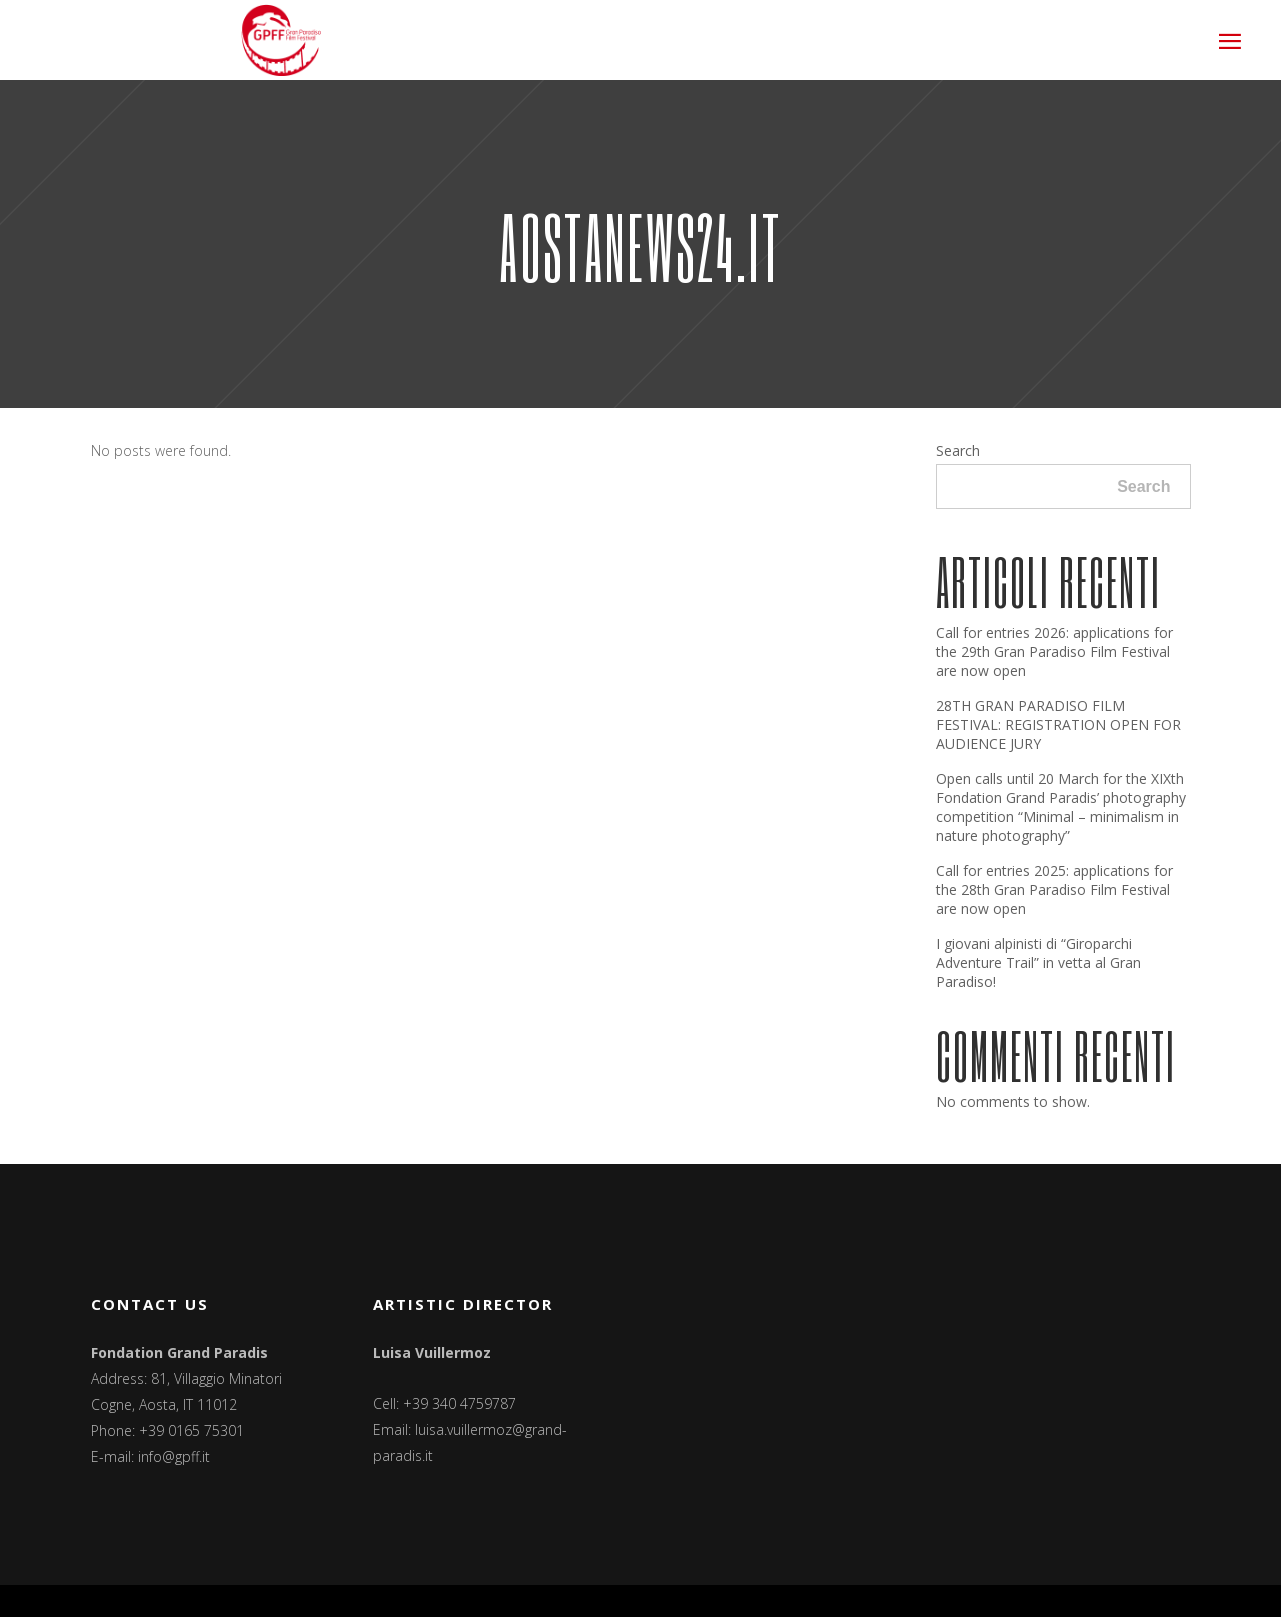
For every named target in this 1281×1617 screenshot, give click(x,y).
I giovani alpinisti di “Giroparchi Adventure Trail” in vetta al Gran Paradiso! (1038, 962)
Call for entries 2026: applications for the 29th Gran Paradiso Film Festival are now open (1054, 651)
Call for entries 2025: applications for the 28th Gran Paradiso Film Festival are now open (1054, 889)
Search (958, 450)
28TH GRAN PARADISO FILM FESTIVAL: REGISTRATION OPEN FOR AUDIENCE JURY (1058, 724)
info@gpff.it (174, 1456)
